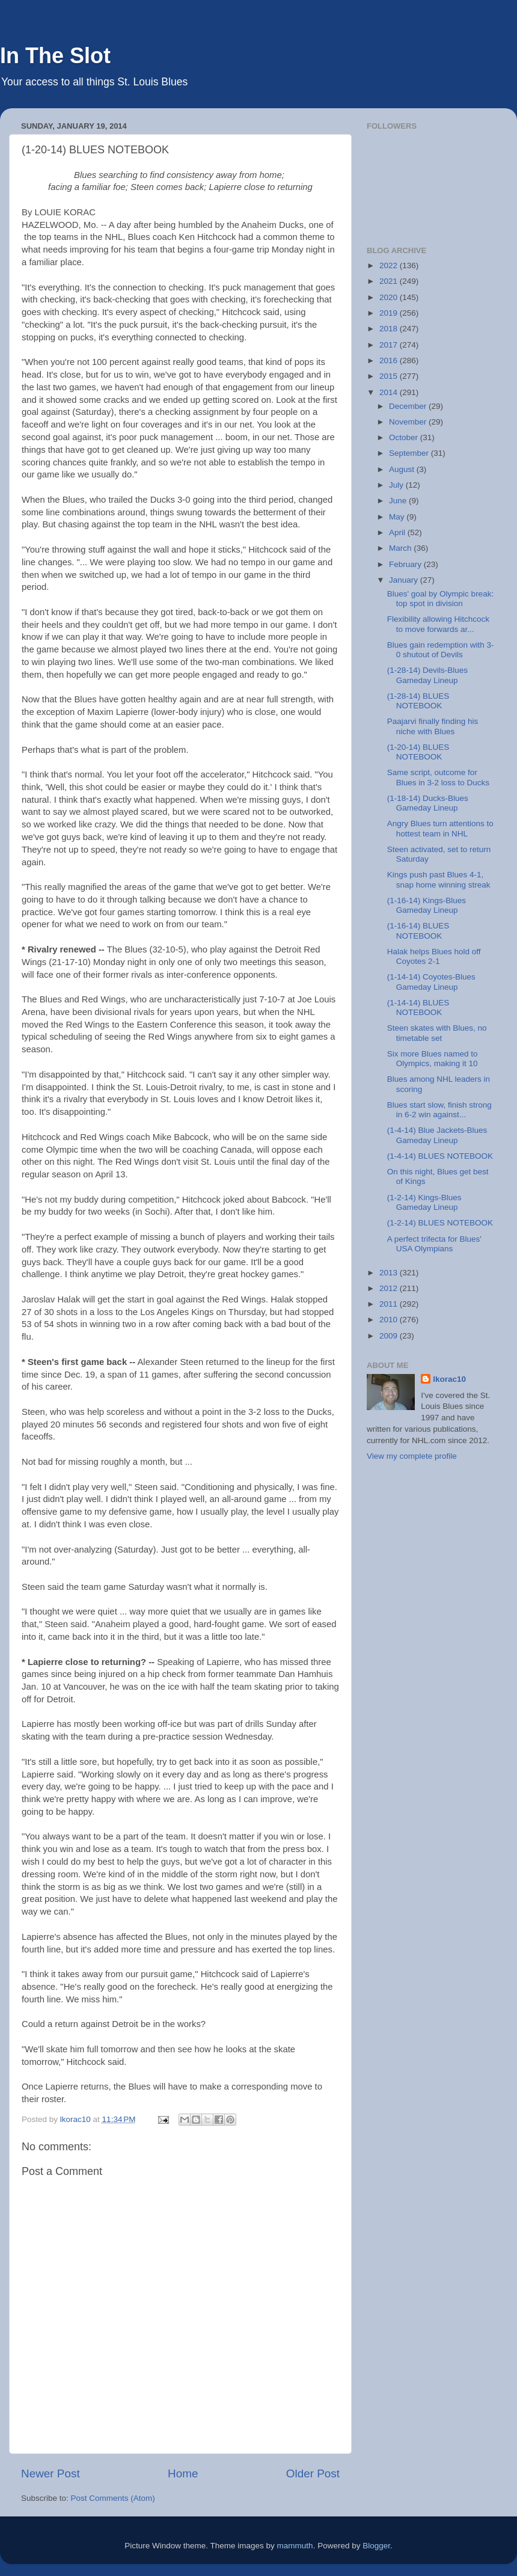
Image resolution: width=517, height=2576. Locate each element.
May (397, 516)
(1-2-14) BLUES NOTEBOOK (440, 1222)
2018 (389, 328)
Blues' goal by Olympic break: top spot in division (440, 598)
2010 (389, 1319)
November (409, 421)
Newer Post (50, 2473)
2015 (389, 376)
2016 (389, 360)
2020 (389, 297)
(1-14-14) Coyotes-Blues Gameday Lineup (431, 981)
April (398, 532)
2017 (389, 344)
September (410, 453)
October (404, 437)
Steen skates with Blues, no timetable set (437, 1032)
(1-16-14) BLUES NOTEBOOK (418, 930)
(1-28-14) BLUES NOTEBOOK (418, 701)
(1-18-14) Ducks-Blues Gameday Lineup (427, 803)
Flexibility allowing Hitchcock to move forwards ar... (438, 624)
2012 (389, 1288)
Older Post (313, 2473)
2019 (389, 312)
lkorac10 (449, 1379)
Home (183, 2473)
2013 (389, 1272)
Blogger (376, 2545)
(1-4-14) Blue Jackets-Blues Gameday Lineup (437, 1135)
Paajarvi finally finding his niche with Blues (433, 726)
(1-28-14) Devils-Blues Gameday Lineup (427, 675)
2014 (389, 392)
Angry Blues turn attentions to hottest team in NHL (440, 828)
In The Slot (55, 55)
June (399, 500)
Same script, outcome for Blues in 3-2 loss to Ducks (438, 777)
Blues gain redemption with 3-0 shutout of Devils (440, 649)
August (403, 469)
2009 (389, 1335)
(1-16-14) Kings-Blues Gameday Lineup (426, 905)
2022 (389, 265)
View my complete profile (412, 1456)
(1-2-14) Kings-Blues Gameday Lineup (424, 1202)
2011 (389, 1303)
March (401, 548)
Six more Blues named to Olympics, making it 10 (432, 1058)
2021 (389, 281)
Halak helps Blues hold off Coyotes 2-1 (434, 956)
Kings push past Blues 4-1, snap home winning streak (439, 879)
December (409, 406)
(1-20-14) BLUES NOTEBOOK (418, 752)
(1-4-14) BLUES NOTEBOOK (440, 1156)
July (397, 484)
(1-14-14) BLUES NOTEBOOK (418, 1007)
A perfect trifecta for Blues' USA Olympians (434, 1243)
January (404, 579)
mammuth (295, 2545)
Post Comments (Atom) (113, 2498)
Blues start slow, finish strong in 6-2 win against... (439, 1109)
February (406, 564)
